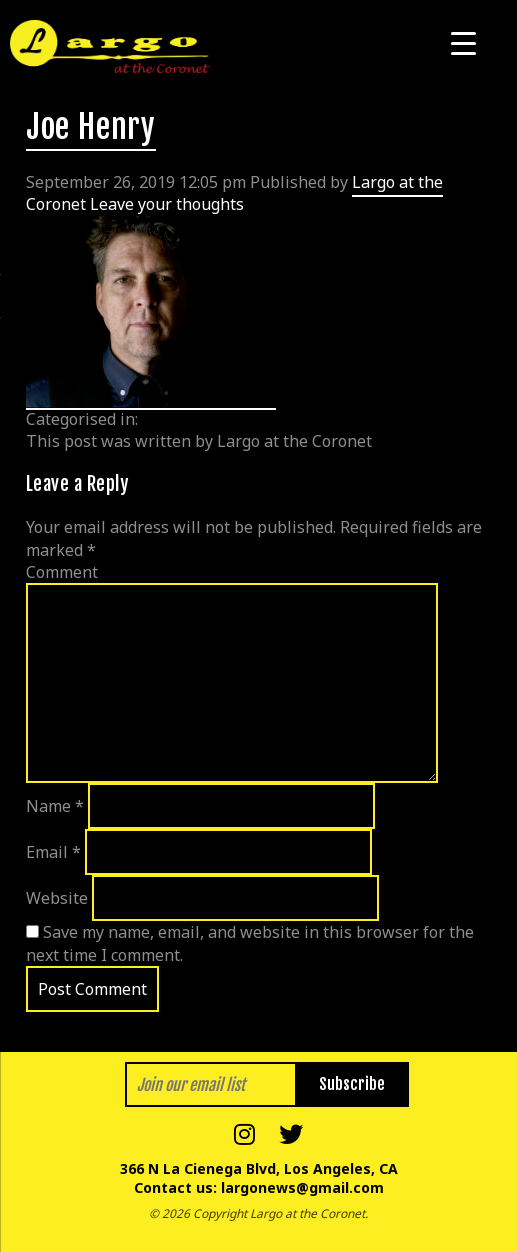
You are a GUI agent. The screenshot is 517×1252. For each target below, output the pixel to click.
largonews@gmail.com (302, 1187)
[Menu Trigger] (463, 42)
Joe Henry (91, 127)
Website (57, 898)
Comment (62, 572)
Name (55, 806)
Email (53, 852)
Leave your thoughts (167, 204)
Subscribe (352, 1084)
